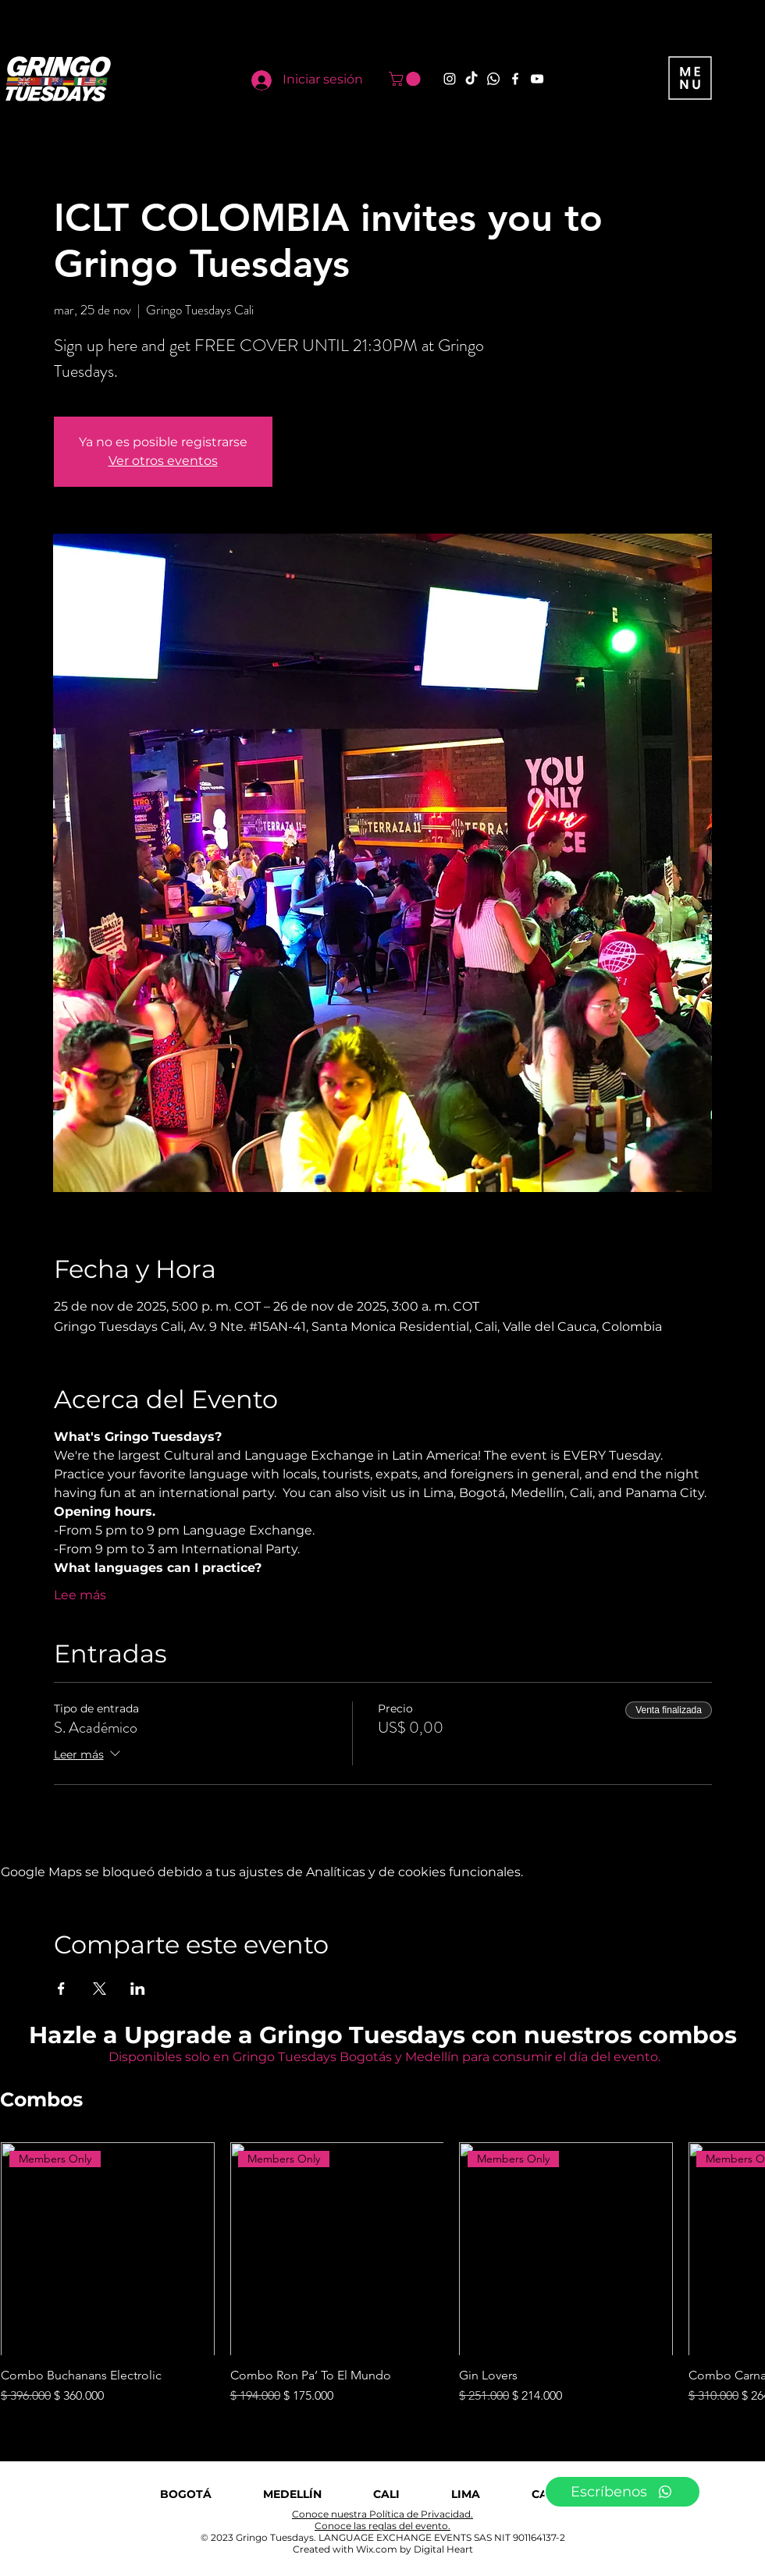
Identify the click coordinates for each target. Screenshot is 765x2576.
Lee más (80, 1595)
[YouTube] (537, 79)
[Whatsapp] (493, 79)
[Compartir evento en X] (99, 1988)
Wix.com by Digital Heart (414, 2549)
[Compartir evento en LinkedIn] (137, 1988)
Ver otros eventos (163, 460)
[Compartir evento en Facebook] (61, 1988)
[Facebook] (515, 79)
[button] (406, 79)
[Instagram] (449, 79)
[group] (382, 2274)
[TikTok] (471, 79)
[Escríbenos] (622, 2491)
